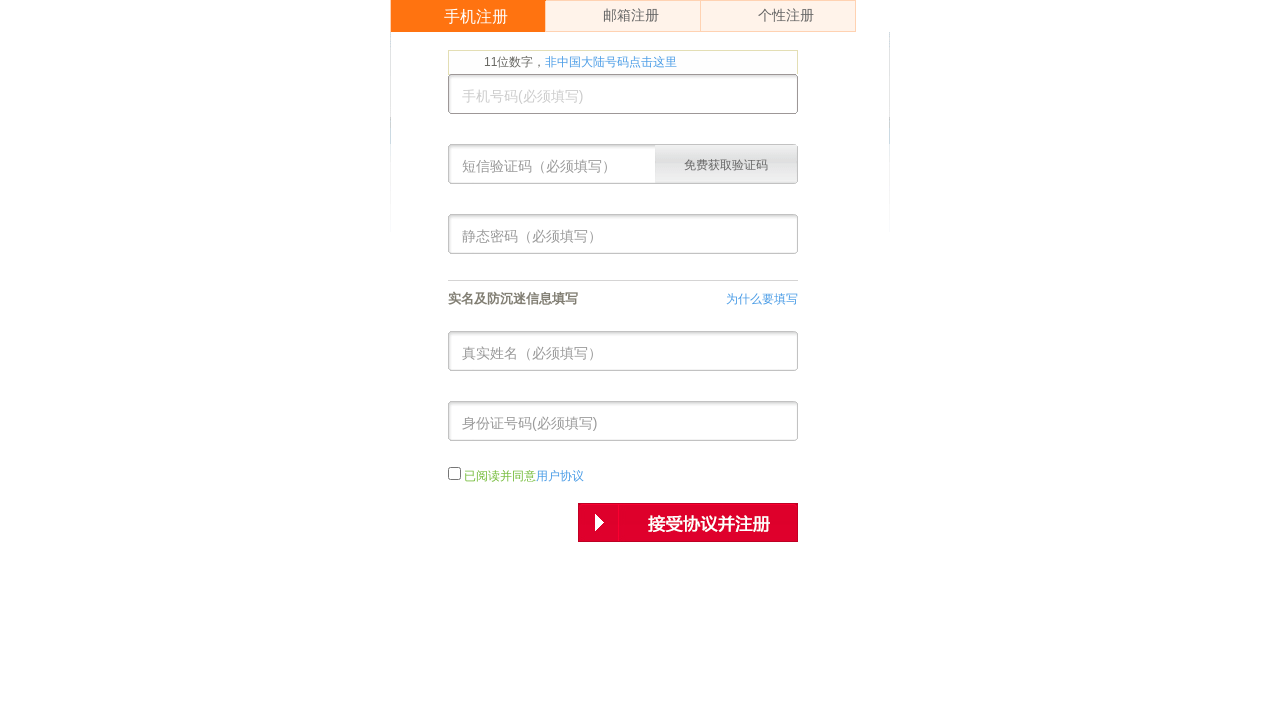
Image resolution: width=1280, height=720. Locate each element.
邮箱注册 (614, 16)
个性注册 (769, 16)
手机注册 (461, 17)
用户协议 (560, 476)
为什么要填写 (762, 299)
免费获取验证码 (726, 165)
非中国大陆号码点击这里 (611, 62)
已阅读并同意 (524, 476)
